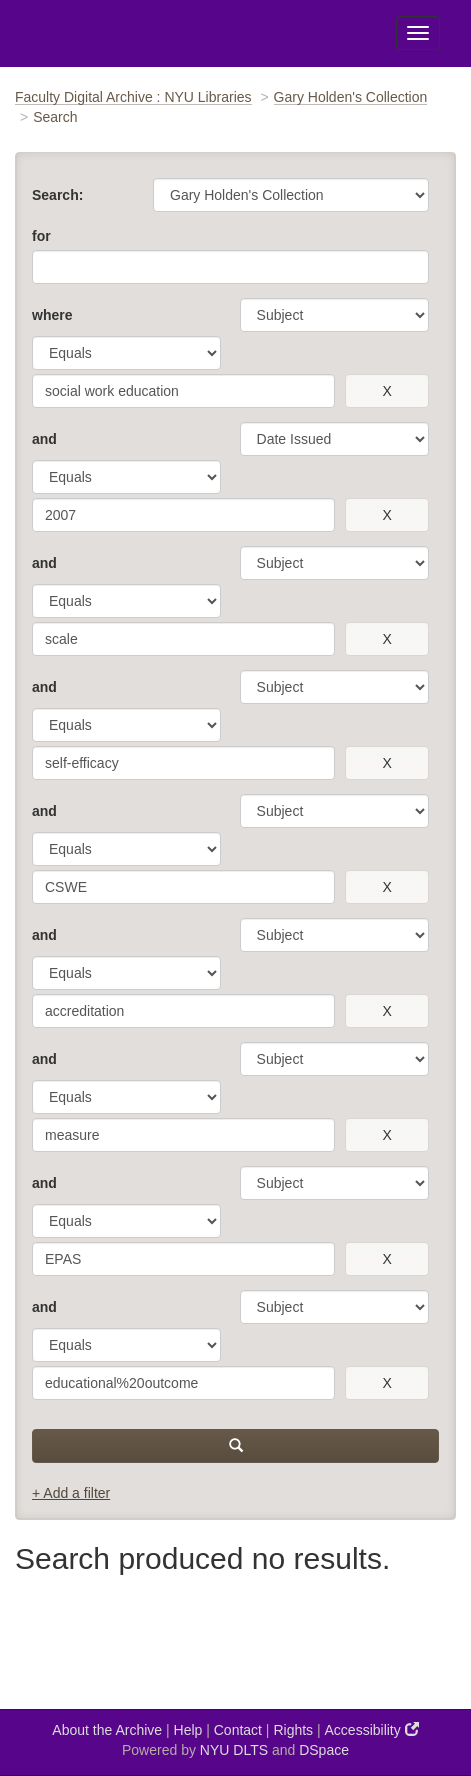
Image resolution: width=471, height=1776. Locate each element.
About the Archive (107, 1730)
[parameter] (334, 315)
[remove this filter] (387, 391)
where (52, 315)
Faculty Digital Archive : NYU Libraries (133, 97)
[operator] (126, 353)
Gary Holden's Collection (351, 97)
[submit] (235, 1446)
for (41, 236)
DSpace (324, 1750)
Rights (293, 1730)
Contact (238, 1730)
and (44, 439)
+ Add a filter (71, 1493)
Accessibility (372, 1729)
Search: (57, 195)
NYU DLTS (234, 1750)
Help (188, 1730)
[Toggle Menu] (418, 33)
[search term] (183, 391)
